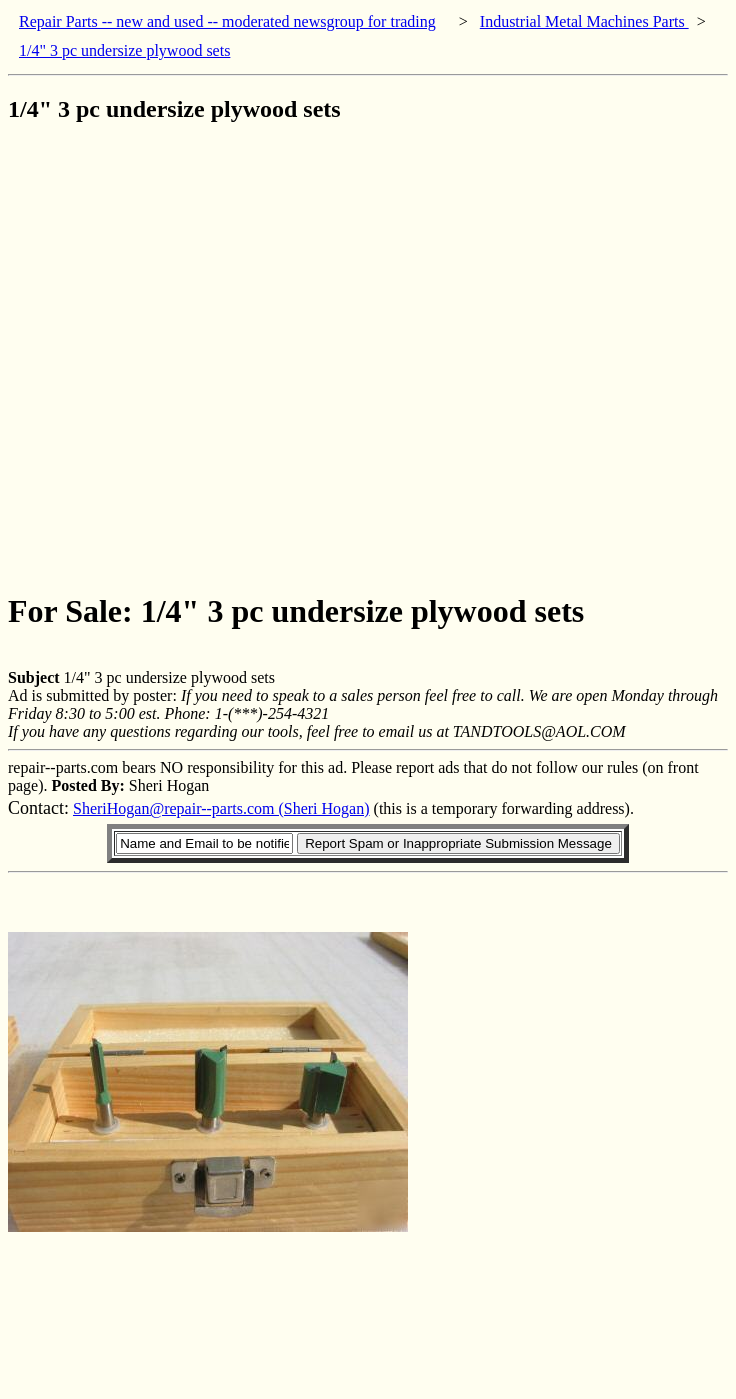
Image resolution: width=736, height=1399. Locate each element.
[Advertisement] (214, 356)
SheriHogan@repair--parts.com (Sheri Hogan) (221, 808)
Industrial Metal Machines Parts (584, 21)
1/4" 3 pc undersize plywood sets (124, 50)
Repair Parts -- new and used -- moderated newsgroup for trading (227, 21)
